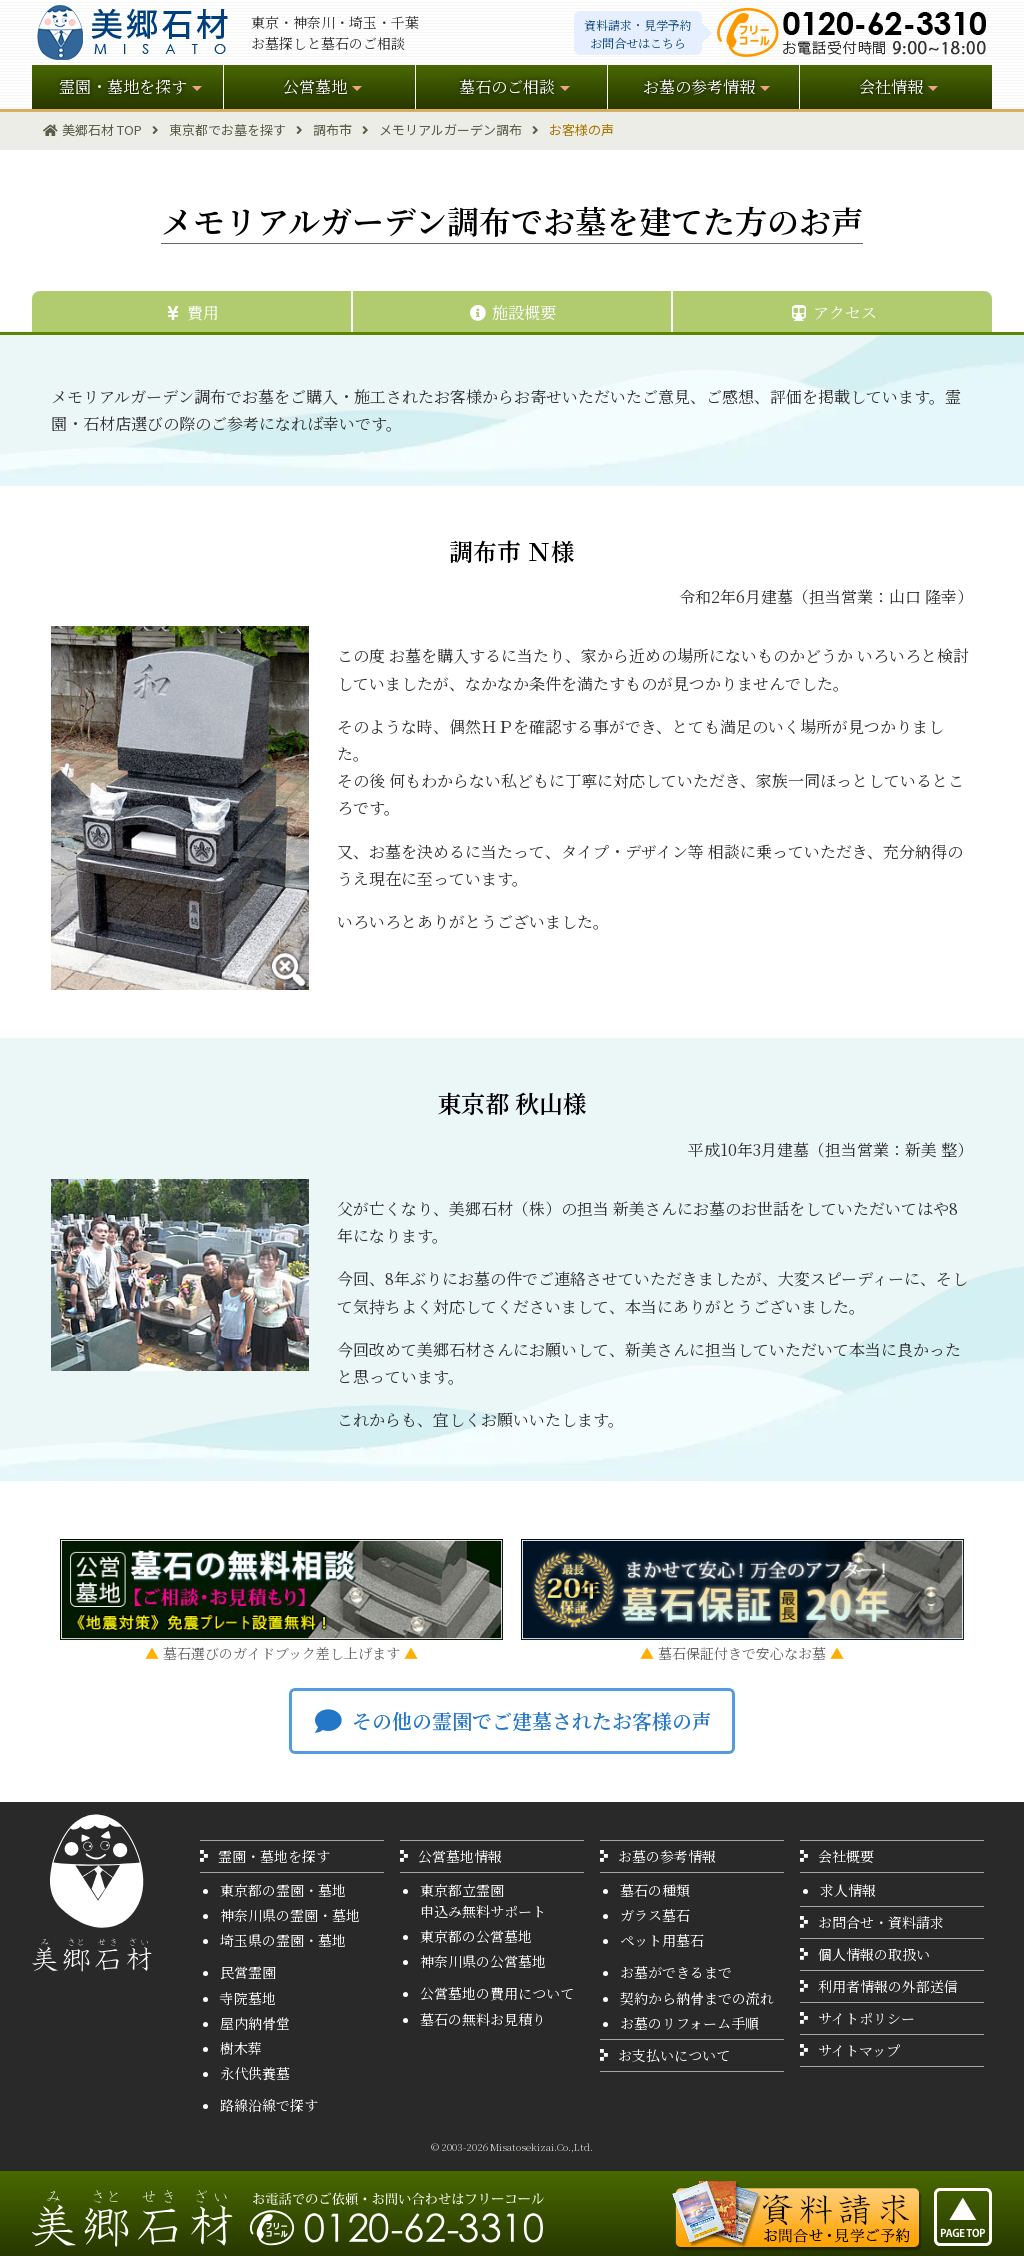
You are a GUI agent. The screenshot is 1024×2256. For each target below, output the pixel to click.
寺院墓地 (248, 1998)
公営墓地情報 (460, 1856)
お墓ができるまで (676, 1972)
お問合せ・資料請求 (881, 1922)
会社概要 (846, 1856)
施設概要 (512, 312)
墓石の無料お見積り (483, 2019)
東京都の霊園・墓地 (283, 1890)
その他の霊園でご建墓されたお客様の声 (512, 1720)
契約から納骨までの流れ (697, 1998)
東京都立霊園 (462, 1890)
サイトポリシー (866, 2018)
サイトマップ (859, 2050)
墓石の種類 (655, 1890)
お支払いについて (674, 2055)
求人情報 (848, 1890)
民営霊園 (248, 1972)
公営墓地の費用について (497, 1993)
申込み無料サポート (483, 1911)
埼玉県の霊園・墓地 (283, 1940)
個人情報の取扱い (874, 1954)
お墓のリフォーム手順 (689, 2023)
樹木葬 (241, 2048)
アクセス (833, 312)
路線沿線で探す (269, 2105)
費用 (191, 312)
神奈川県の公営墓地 (483, 1961)
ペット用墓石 (662, 1940)
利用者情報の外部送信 (888, 1986)
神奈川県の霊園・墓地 (290, 1915)
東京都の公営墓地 (476, 1936)
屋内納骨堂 (255, 2023)
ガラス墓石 (655, 1915)
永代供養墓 (255, 2073)
